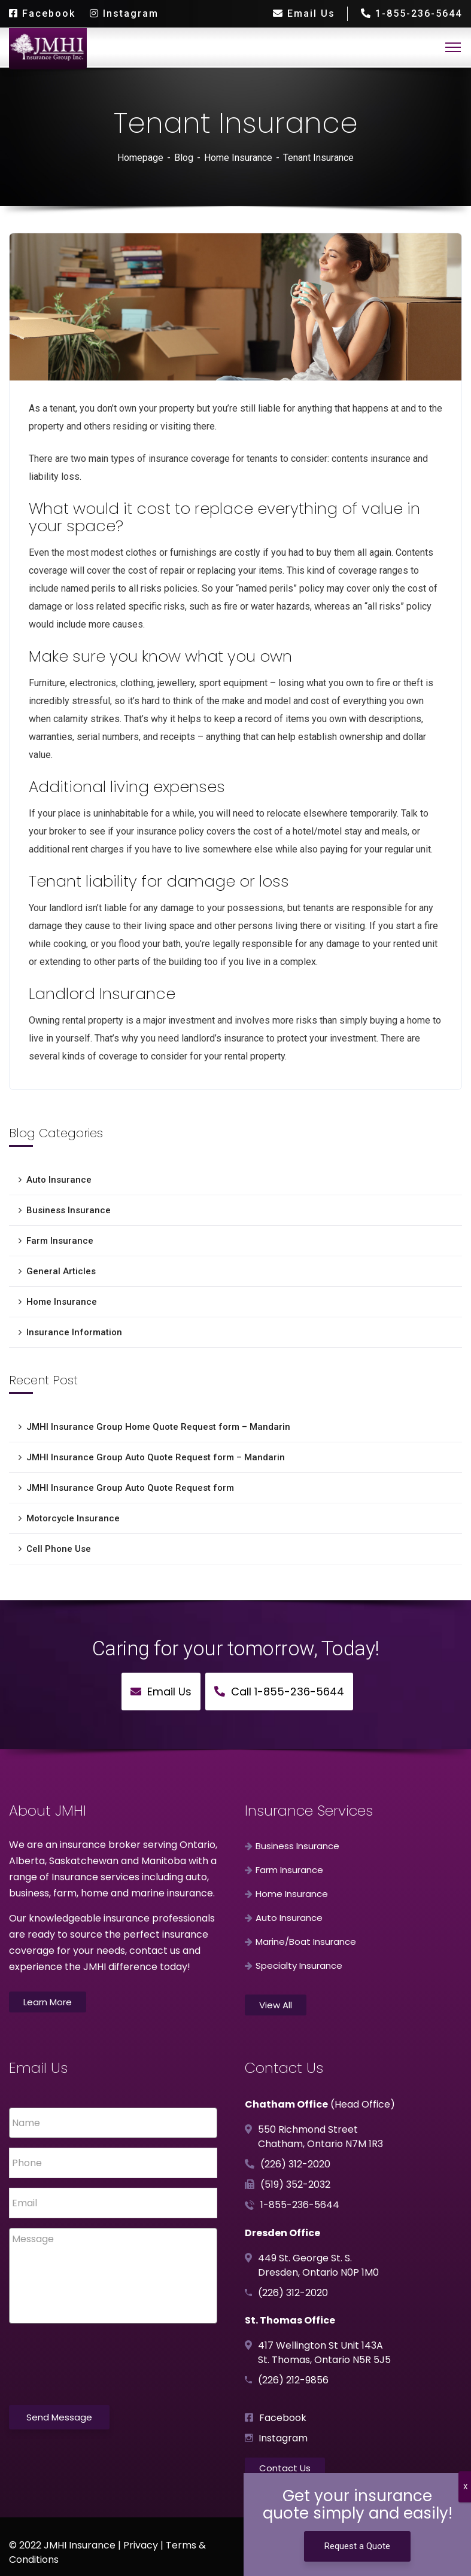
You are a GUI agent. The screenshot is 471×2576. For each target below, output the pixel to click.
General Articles (61, 1271)
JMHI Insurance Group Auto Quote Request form (130, 1487)
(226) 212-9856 (293, 2380)
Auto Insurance (59, 1179)
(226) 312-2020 (295, 2164)
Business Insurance (68, 1210)
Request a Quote (357, 2546)
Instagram (124, 13)
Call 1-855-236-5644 (279, 1691)
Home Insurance (238, 157)
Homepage (140, 157)
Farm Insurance (59, 1240)
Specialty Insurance (299, 1965)
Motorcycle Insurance (73, 1518)
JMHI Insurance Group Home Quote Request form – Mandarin (158, 1426)
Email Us (304, 13)
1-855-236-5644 (411, 13)
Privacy (140, 2545)
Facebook (42, 13)
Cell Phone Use (58, 1548)
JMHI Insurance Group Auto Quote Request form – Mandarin (155, 1457)
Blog (183, 157)
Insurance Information (74, 1332)
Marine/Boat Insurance (306, 1941)
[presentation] (100, 2362)
